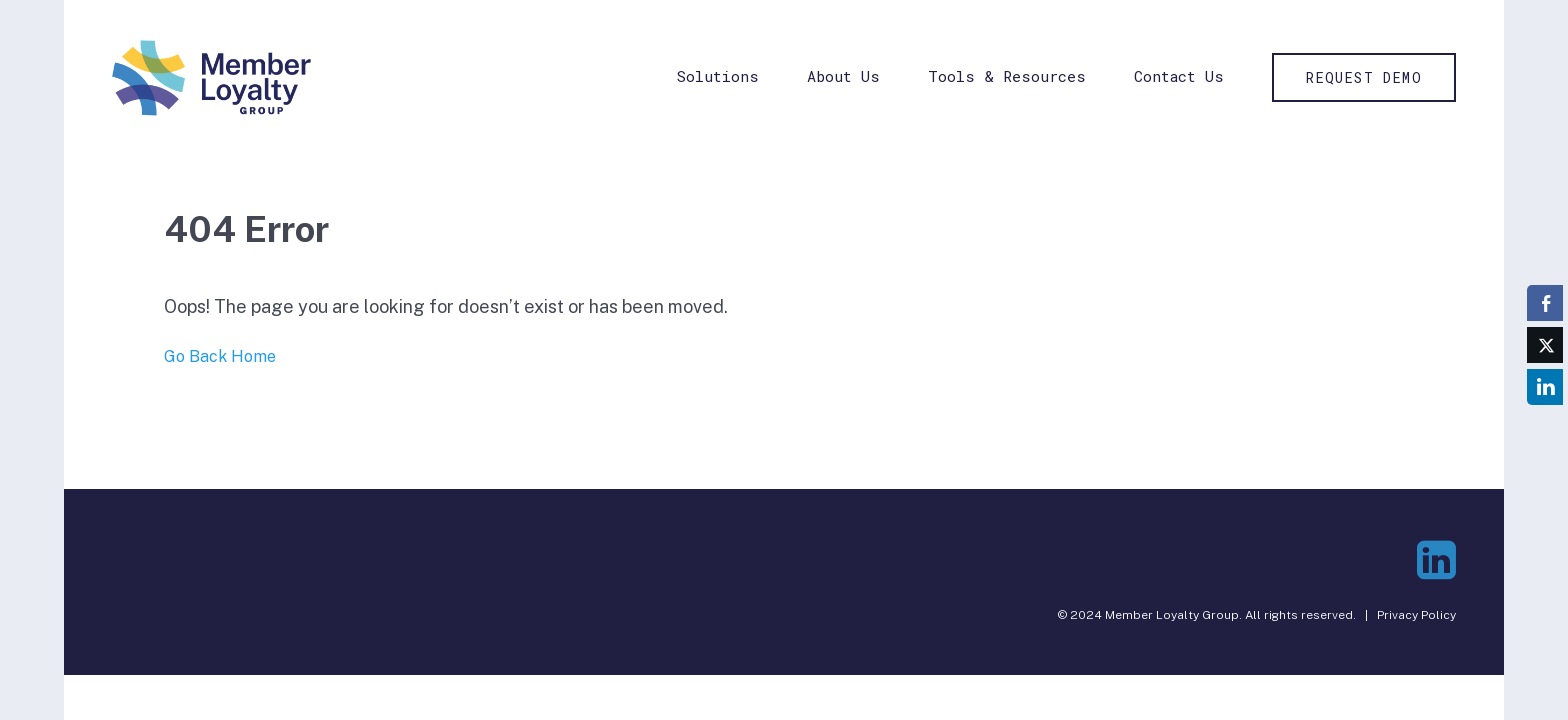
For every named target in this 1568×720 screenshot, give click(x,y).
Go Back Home (220, 356)
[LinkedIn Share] (1545, 387)
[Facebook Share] (1545, 303)
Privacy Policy (1416, 615)
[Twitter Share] (1545, 345)
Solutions (718, 76)
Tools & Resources (1007, 76)
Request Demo (1364, 77)
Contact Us (1179, 76)
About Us (843, 76)
